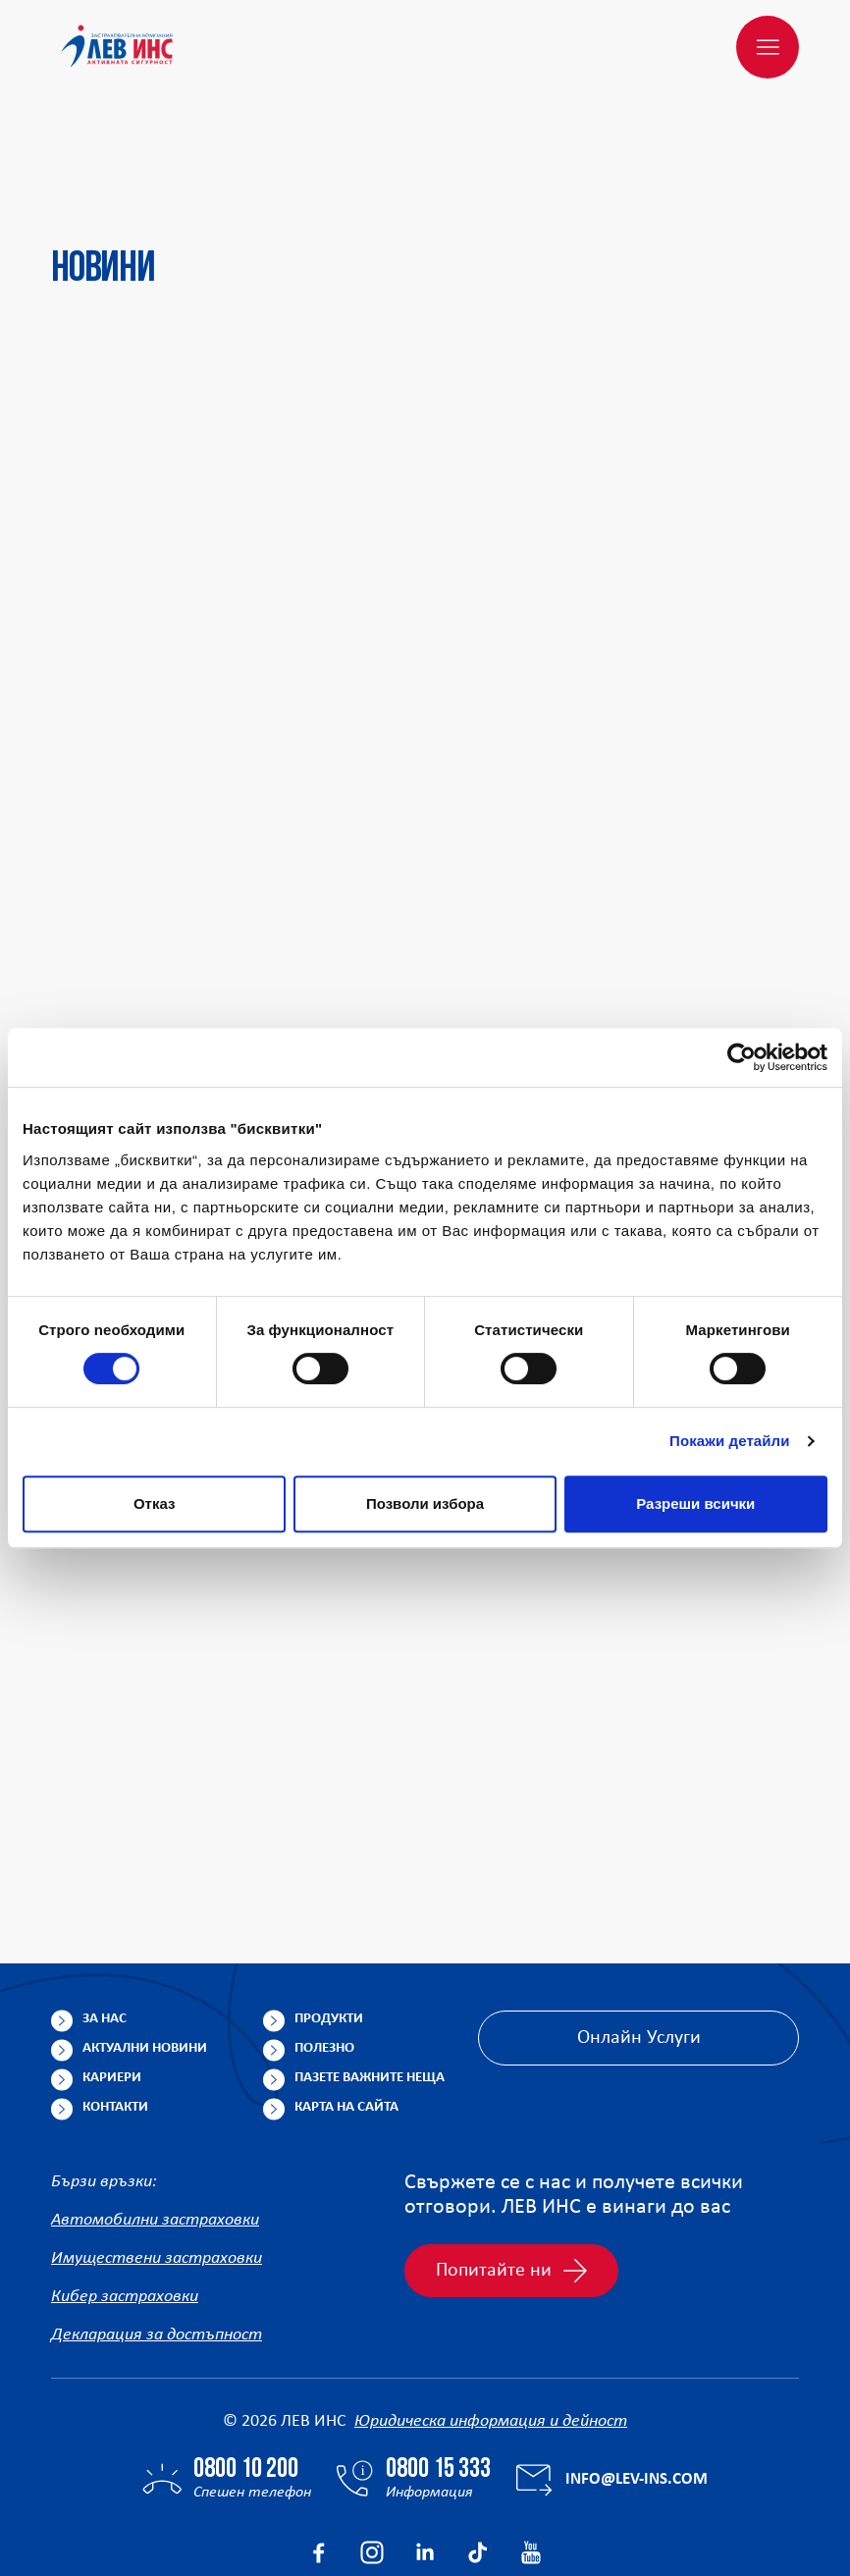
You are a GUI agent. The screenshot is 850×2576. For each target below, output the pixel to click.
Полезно (324, 1954)
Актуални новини (144, 1954)
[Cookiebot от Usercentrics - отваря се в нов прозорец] (741, 1057)
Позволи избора (425, 1503)
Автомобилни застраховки (155, 2126)
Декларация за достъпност (156, 2240)
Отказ (154, 1503)
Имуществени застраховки (156, 2164)
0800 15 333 (438, 2375)
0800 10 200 (245, 2375)
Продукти (328, 1924)
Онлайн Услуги (639, 1944)
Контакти (115, 2013)
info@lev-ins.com (636, 2385)
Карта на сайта (346, 2013)
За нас (104, 1924)
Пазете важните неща (369, 1983)
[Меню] (767, 47)
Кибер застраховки (124, 2202)
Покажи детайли (729, 1440)
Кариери (111, 1983)
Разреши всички (695, 1503)
